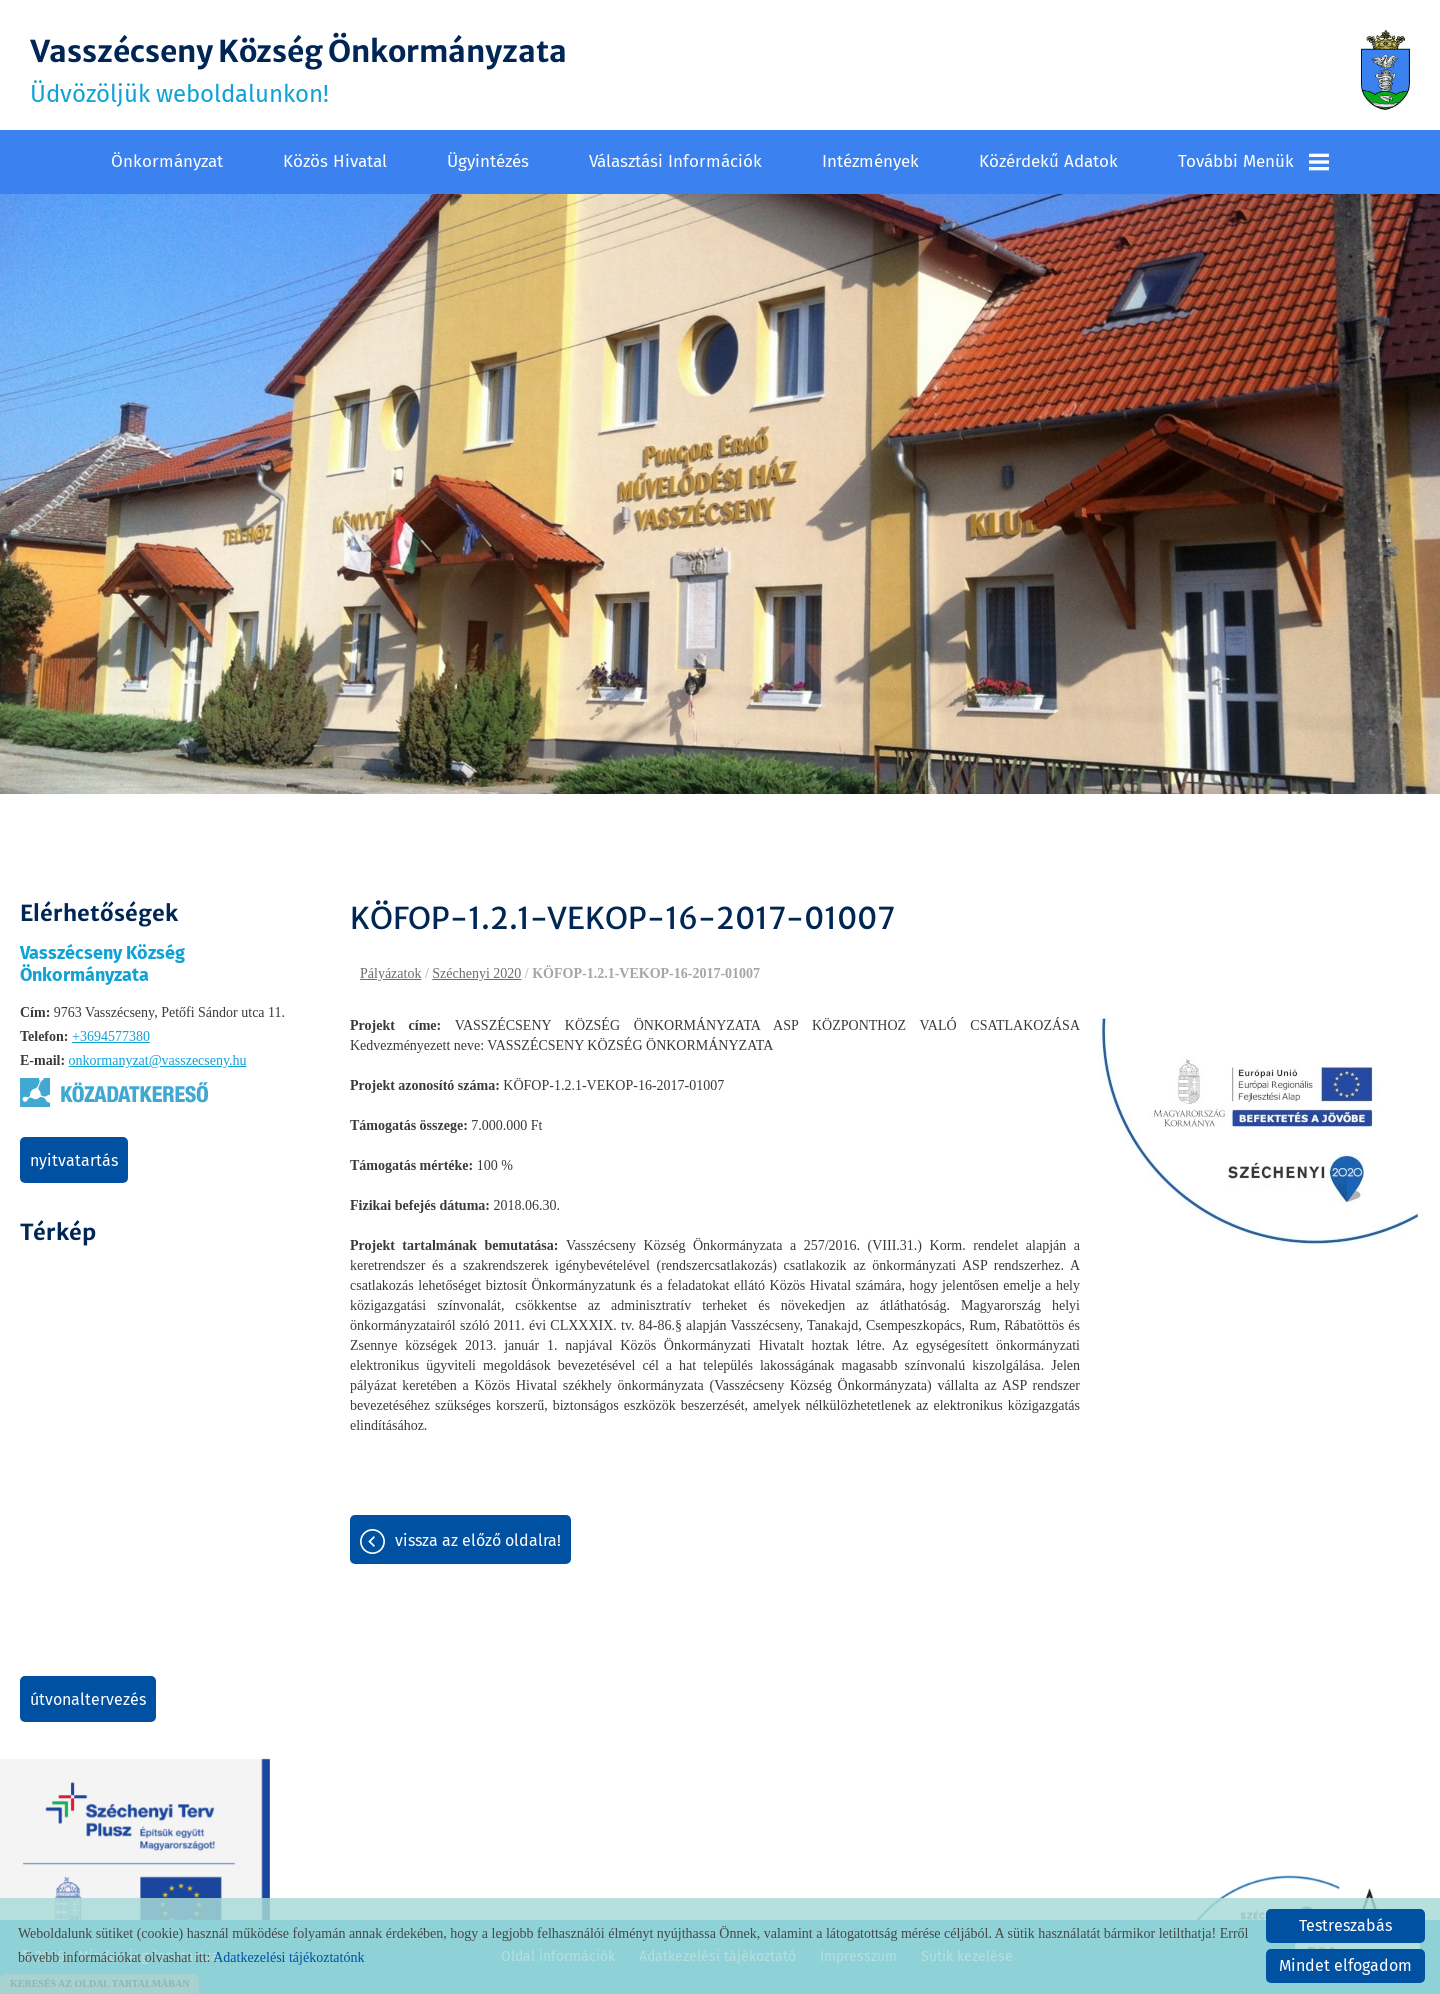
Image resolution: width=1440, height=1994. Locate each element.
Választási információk (675, 161)
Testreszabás (1345, 1925)
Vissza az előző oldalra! (478, 1540)
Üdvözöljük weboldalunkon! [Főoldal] (298, 70)
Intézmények (870, 161)
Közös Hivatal (335, 161)
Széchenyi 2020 (476, 973)
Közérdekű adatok (1048, 161)
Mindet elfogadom (1345, 1965)
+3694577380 (111, 1036)
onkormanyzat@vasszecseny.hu (158, 1060)
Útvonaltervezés (88, 1699)
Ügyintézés (488, 161)
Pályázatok (390, 973)
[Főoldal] (1385, 70)
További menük (1253, 161)
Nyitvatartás (74, 1160)
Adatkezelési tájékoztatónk (288, 1957)
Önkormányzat (167, 161)
